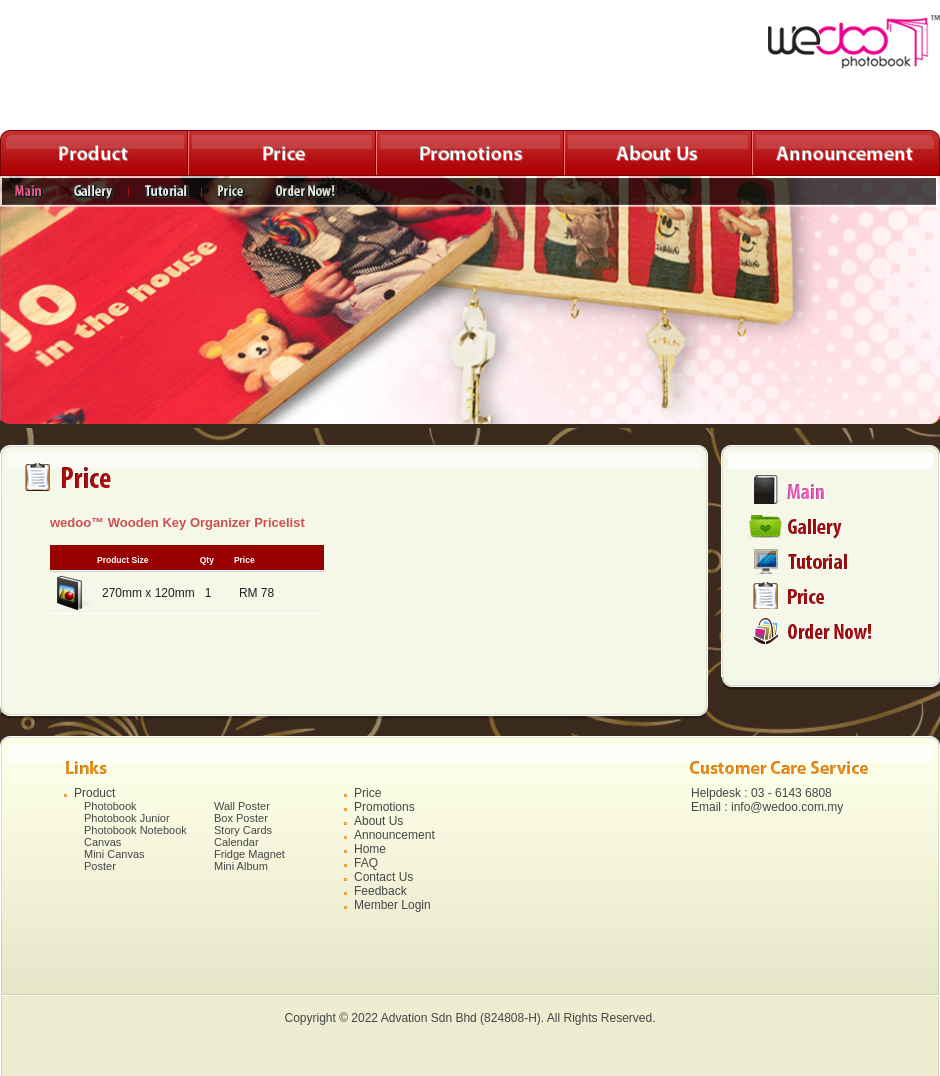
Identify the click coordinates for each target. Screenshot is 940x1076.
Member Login (392, 905)
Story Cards (243, 830)
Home (370, 849)
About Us (378, 821)
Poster (100, 866)
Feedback (380, 891)
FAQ (366, 863)
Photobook (110, 806)
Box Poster (241, 818)
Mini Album (241, 866)
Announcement (394, 835)
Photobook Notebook (135, 830)
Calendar (236, 842)
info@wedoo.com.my (787, 807)
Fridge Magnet (249, 854)
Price (367, 793)
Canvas (102, 842)
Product (94, 793)
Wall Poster (242, 806)
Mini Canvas (114, 854)
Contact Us (383, 877)
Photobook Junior (127, 818)
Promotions (384, 807)
